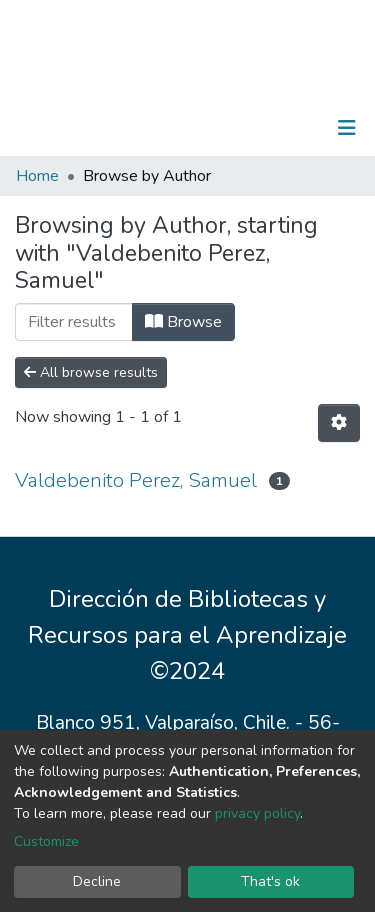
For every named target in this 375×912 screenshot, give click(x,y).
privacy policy (257, 813)
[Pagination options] (339, 423)
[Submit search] (243, 128)
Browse (183, 322)
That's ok (270, 881)
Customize (46, 841)
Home (37, 176)
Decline (97, 881)
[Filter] (74, 322)
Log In (284, 128)
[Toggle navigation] (347, 128)
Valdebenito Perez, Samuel (136, 480)
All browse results (91, 372)
